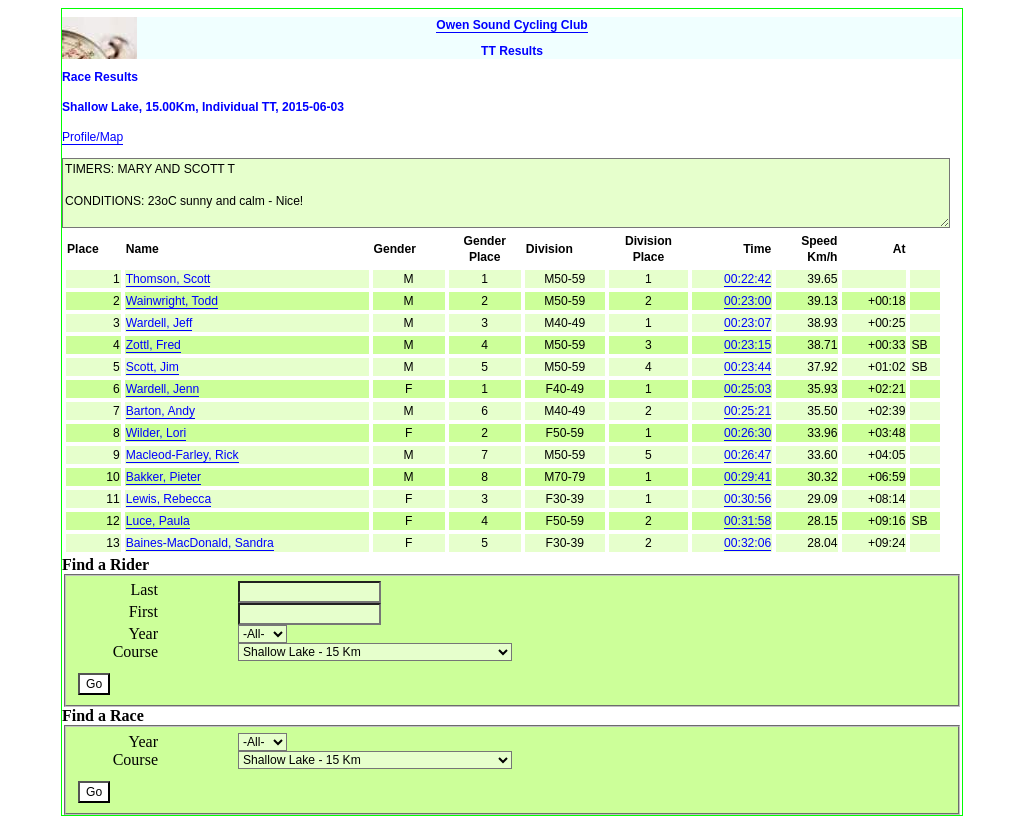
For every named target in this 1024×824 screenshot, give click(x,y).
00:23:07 (747, 323)
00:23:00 (747, 301)
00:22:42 (747, 279)
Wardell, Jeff (159, 323)
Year (143, 633)
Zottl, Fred (153, 345)
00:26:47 (747, 455)
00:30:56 (747, 499)
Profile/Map (92, 137)
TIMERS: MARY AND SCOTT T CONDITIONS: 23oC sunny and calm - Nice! (506, 193)
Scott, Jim (152, 367)
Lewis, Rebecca (168, 499)
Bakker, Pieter (163, 477)
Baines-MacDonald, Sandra (200, 543)
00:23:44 (747, 367)
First (143, 611)
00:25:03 (747, 389)
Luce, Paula (158, 521)
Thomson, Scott (168, 279)
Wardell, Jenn (163, 389)
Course (135, 651)
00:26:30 (747, 433)
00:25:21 (747, 411)
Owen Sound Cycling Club (511, 25)
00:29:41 (747, 477)
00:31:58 (747, 521)
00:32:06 (747, 543)
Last (144, 589)
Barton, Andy (160, 411)
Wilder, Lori (156, 433)
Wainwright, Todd (172, 301)
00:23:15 (747, 345)
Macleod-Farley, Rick (182, 455)
